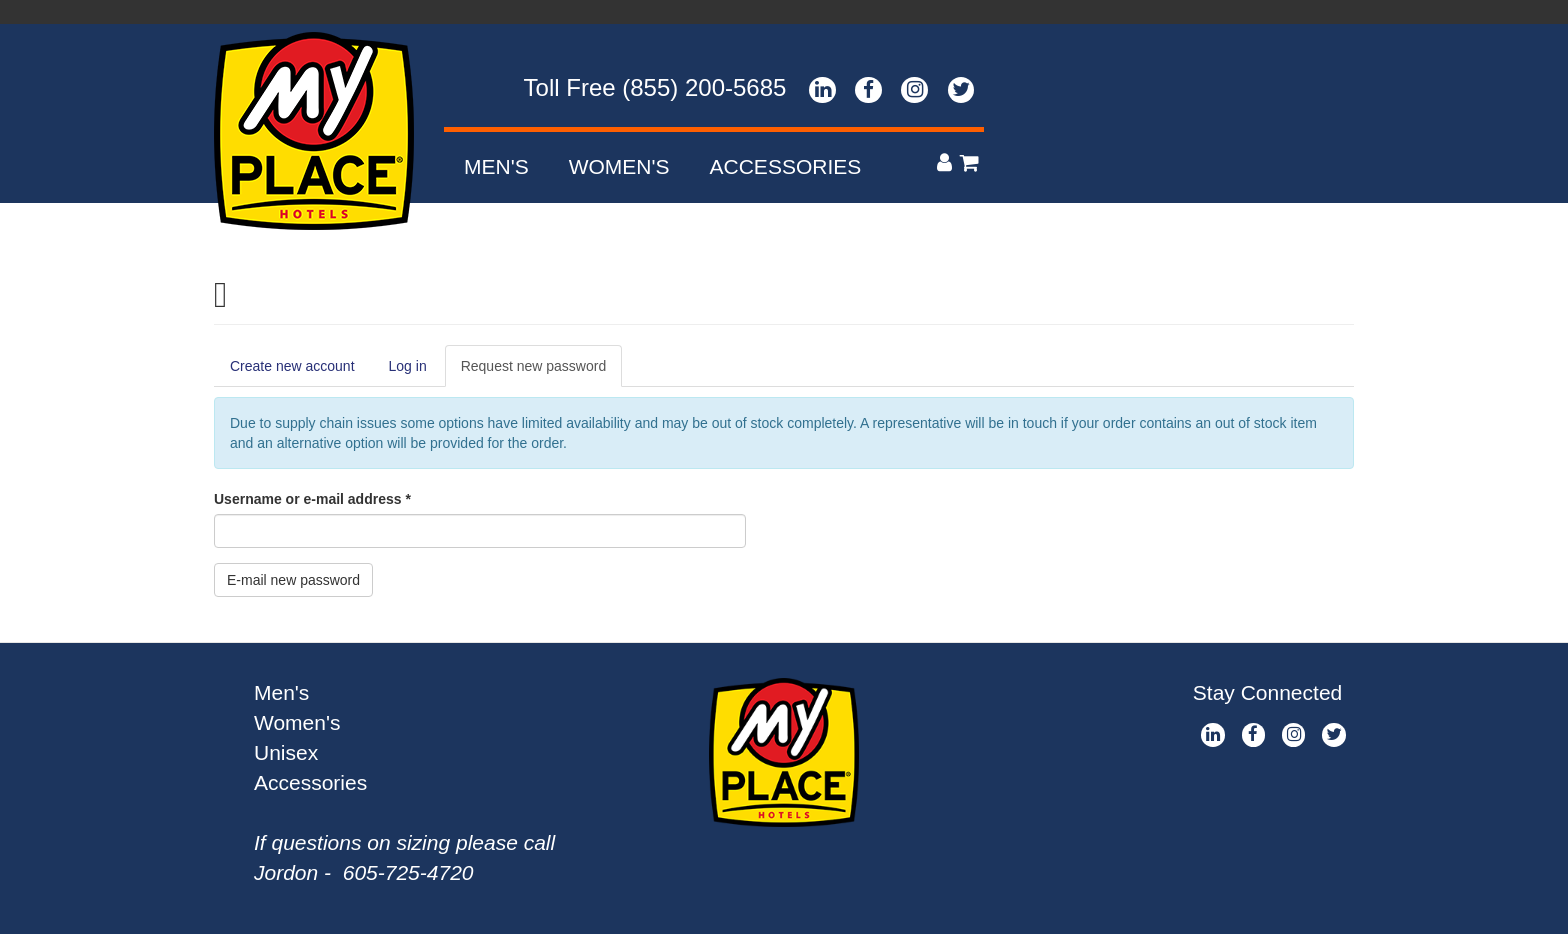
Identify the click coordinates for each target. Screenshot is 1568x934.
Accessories (786, 166)
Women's (619, 166)
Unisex (286, 752)
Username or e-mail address (312, 499)
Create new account (292, 366)
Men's (496, 166)
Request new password (542, 371)
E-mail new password (293, 580)
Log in (408, 366)
